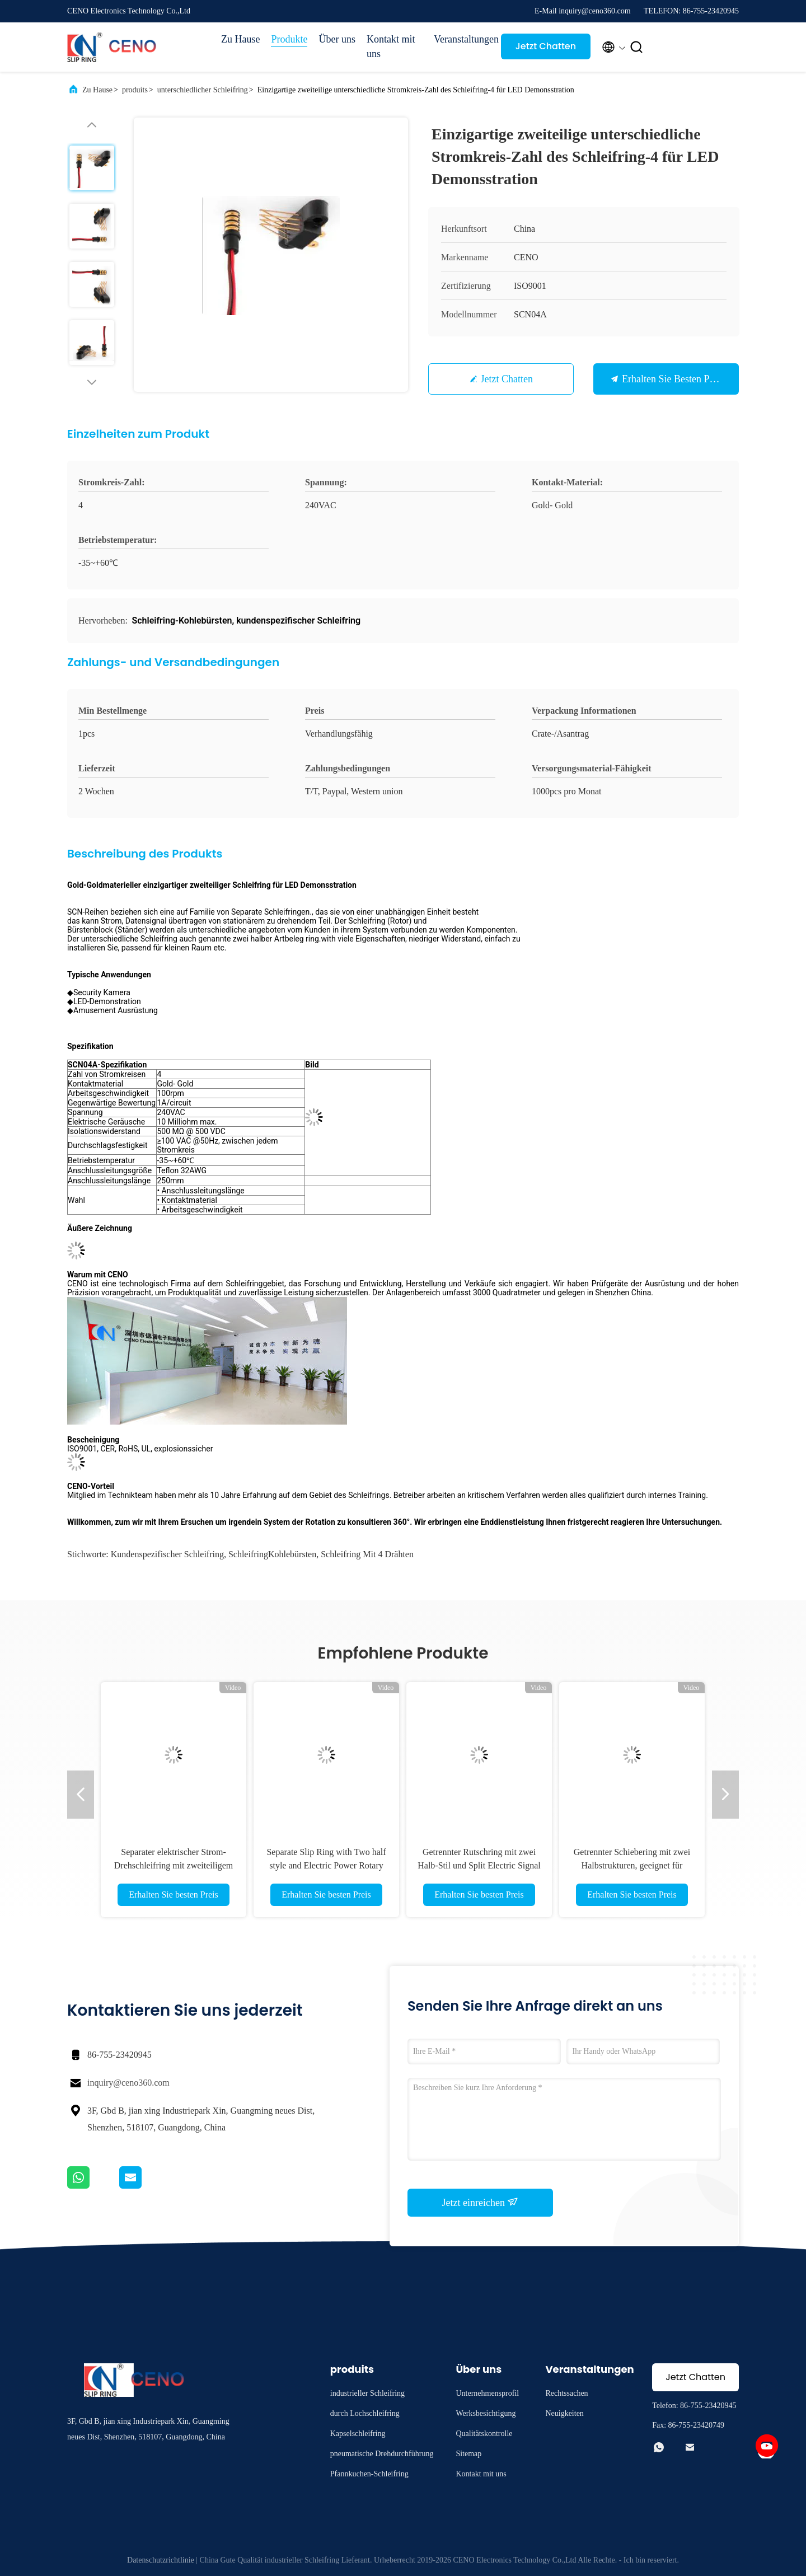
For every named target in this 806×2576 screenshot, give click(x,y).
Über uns (336, 39)
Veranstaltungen (462, 39)
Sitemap (468, 2453)
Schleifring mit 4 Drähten (367, 1554)
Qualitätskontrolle (484, 2433)
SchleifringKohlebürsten (272, 1554)
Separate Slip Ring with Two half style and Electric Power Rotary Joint (326, 1865)
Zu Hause (240, 39)
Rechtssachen (566, 2393)
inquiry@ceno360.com (128, 2082)
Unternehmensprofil (487, 2393)
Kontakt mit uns (391, 46)
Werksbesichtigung (486, 2413)
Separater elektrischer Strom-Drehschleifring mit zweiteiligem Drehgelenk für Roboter (173, 1865)
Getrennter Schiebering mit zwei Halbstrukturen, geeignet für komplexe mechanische (632, 1865)
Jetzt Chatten (546, 46)
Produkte (289, 39)
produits (135, 90)
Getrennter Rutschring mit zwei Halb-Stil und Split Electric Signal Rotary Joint (479, 1865)
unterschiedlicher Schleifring (202, 90)
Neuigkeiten (564, 2413)
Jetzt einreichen (480, 2202)
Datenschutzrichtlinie (160, 2560)
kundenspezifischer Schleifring (167, 1554)
